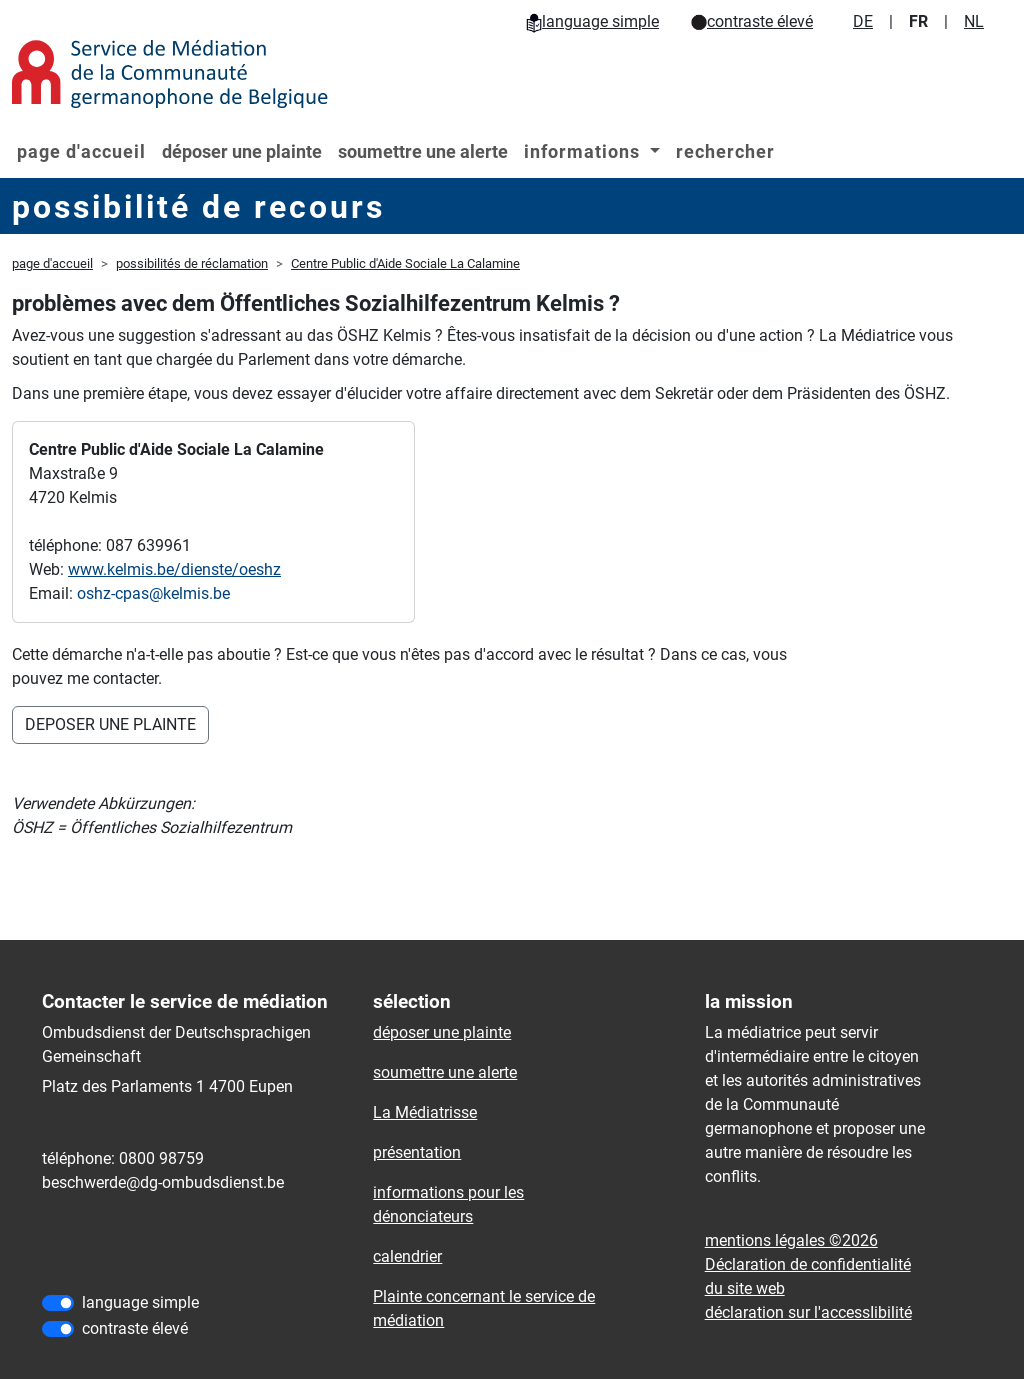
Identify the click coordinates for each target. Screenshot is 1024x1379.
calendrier (407, 1256)
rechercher (725, 151)
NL (974, 21)
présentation (417, 1152)
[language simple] (58, 1303)
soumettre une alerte (423, 151)
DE (863, 21)
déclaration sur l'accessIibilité (808, 1312)
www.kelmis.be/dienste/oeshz (174, 569)
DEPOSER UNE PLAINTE (110, 724)
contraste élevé (752, 21)
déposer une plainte (242, 151)
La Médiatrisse (425, 1112)
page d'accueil (81, 151)
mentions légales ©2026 (791, 1240)
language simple (592, 21)
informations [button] (584, 151)
